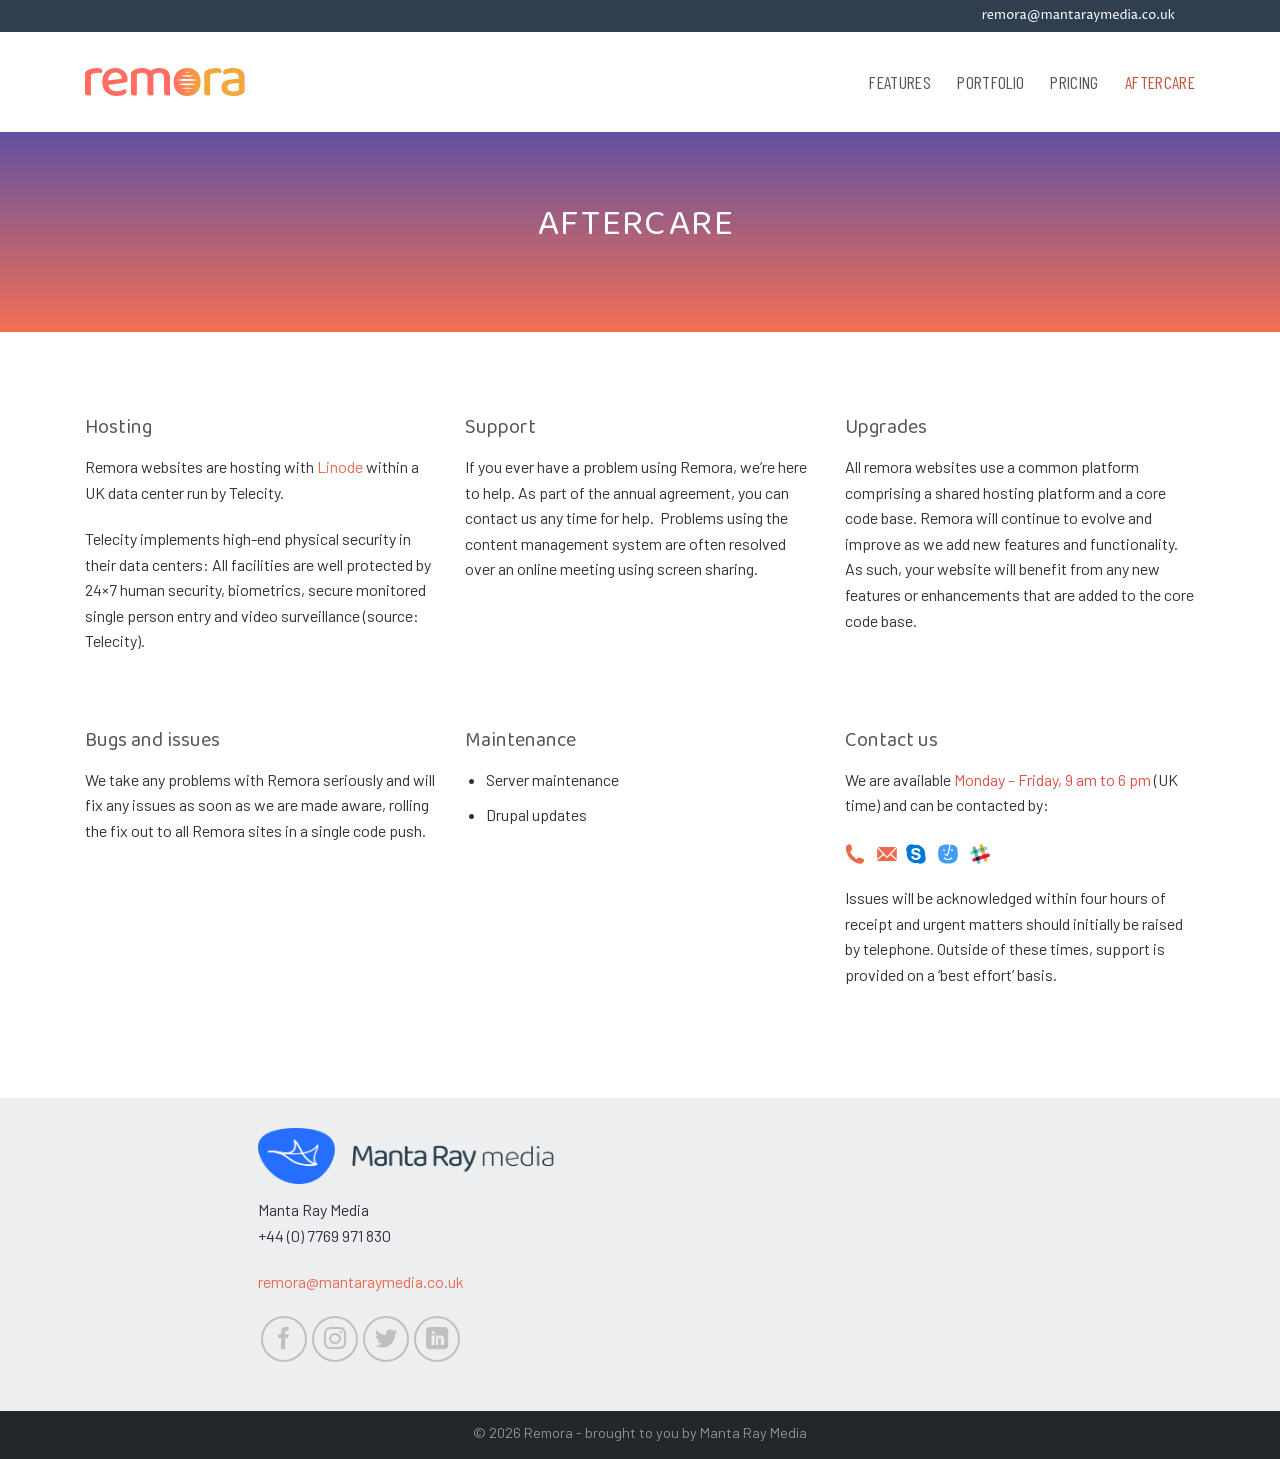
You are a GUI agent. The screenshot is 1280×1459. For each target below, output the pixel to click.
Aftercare (1160, 82)
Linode (340, 466)
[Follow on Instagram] (335, 1339)
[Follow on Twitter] (386, 1339)
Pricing (1074, 82)
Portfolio (990, 82)
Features (900, 82)
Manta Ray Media (753, 1432)
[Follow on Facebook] (284, 1339)
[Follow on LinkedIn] (437, 1339)
